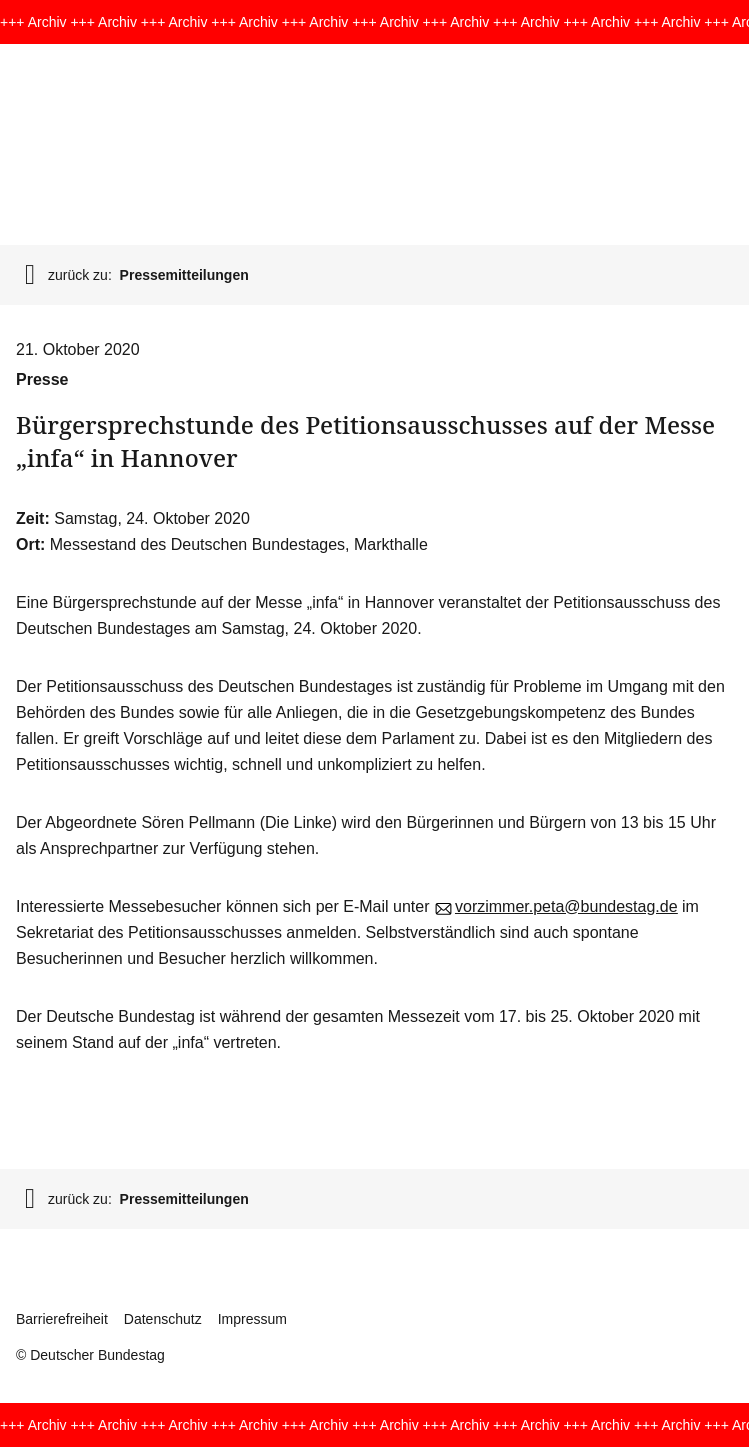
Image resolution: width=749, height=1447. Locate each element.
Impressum (252, 1319)
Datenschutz (163, 1319)
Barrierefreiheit (62, 1319)
